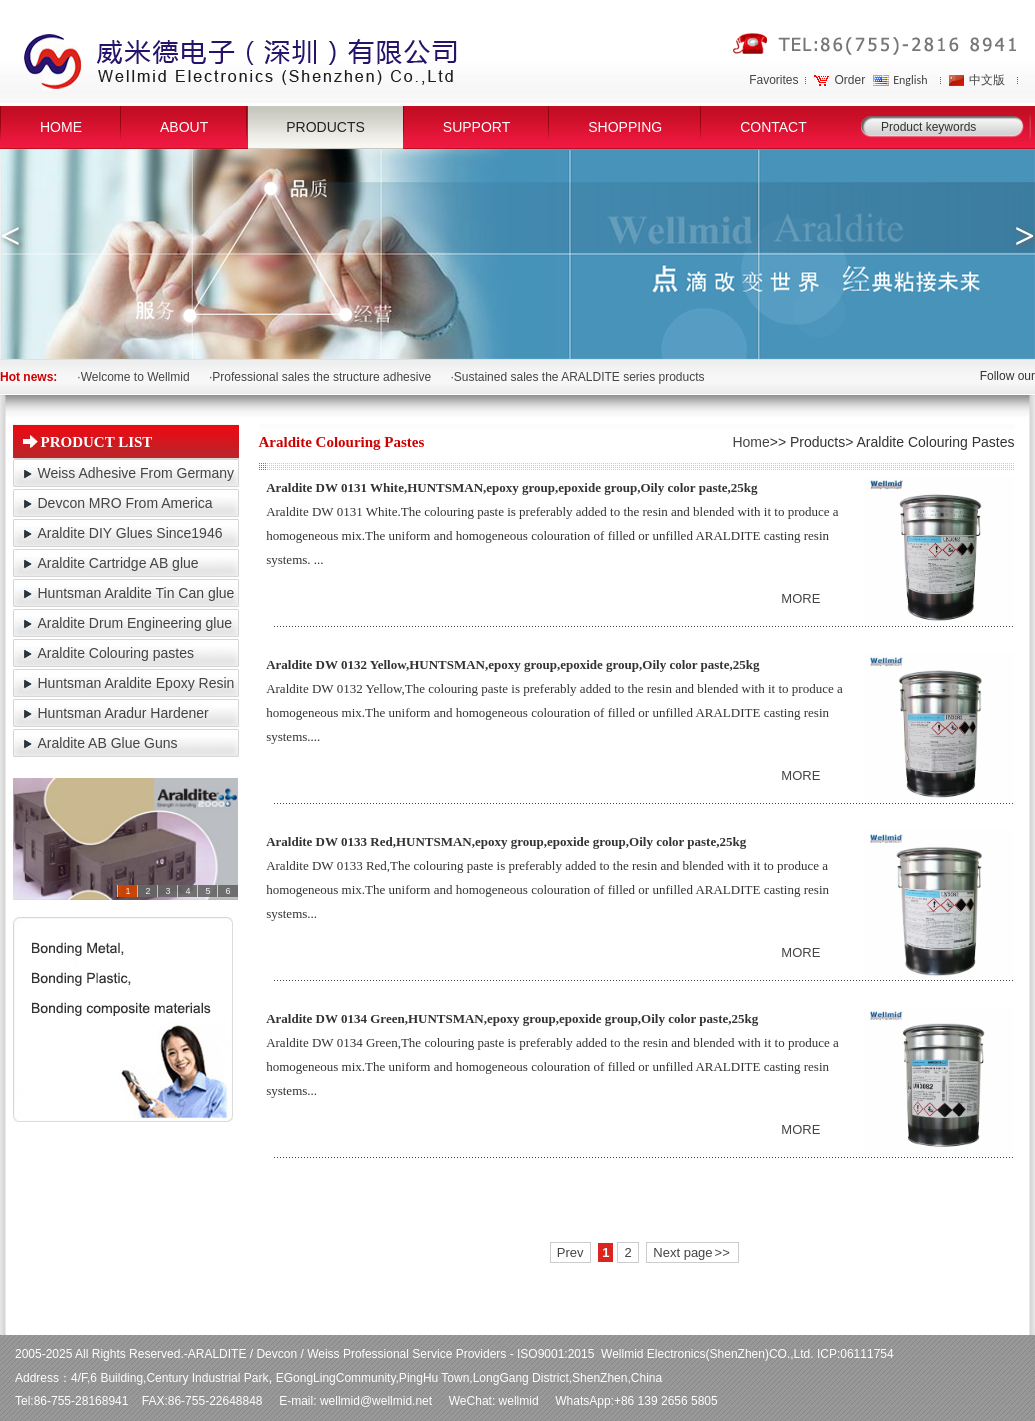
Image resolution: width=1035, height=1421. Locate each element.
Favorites (773, 80)
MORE (800, 598)
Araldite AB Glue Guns (108, 743)
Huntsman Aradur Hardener (123, 713)
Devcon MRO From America (125, 503)
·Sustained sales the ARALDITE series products (577, 377)
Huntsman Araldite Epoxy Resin (136, 683)
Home (750, 442)
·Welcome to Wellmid (133, 377)
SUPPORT (476, 127)
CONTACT (773, 127)
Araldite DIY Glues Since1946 (130, 533)
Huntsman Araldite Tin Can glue (136, 593)
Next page (691, 1252)
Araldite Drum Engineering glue (135, 623)
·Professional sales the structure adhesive (320, 377)
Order (849, 80)
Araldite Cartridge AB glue (118, 563)
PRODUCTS (325, 127)
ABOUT (184, 127)
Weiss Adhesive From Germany (136, 473)
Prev (570, 1252)
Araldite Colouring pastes (116, 653)
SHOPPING (625, 127)
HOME (61, 127)
